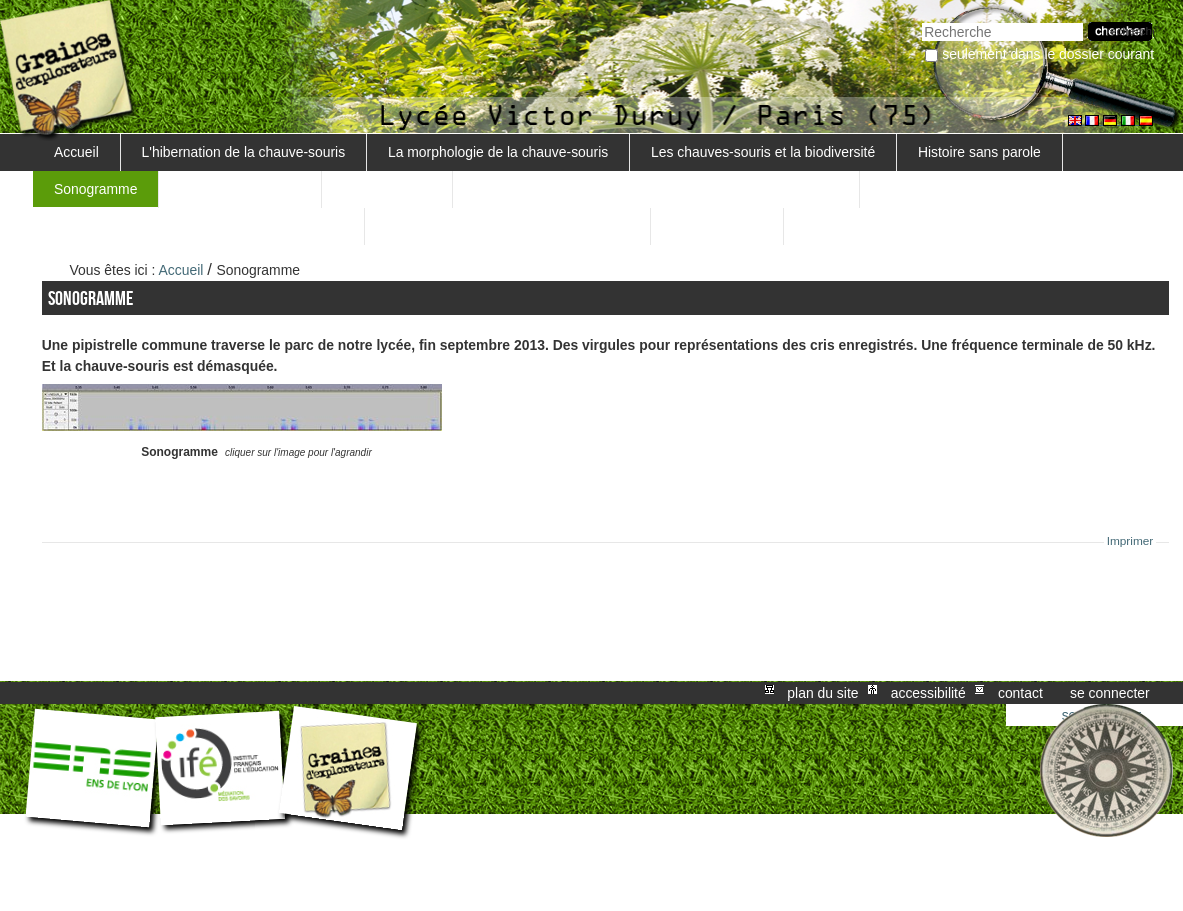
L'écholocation (387, 189)
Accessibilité (928, 693)
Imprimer (1130, 541)
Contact (1020, 693)
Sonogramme (95, 189)
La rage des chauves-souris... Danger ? (508, 226)
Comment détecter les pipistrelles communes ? (198, 226)
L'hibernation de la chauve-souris (244, 152)
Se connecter (1110, 693)
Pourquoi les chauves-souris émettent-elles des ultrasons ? (656, 189)
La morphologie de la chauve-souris (498, 152)
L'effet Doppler (717, 226)
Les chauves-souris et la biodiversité (763, 152)
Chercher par (921, 20)
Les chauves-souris (240, 189)
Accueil (76, 152)
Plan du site (822, 693)
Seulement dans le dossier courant (1048, 54)
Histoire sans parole (979, 152)
